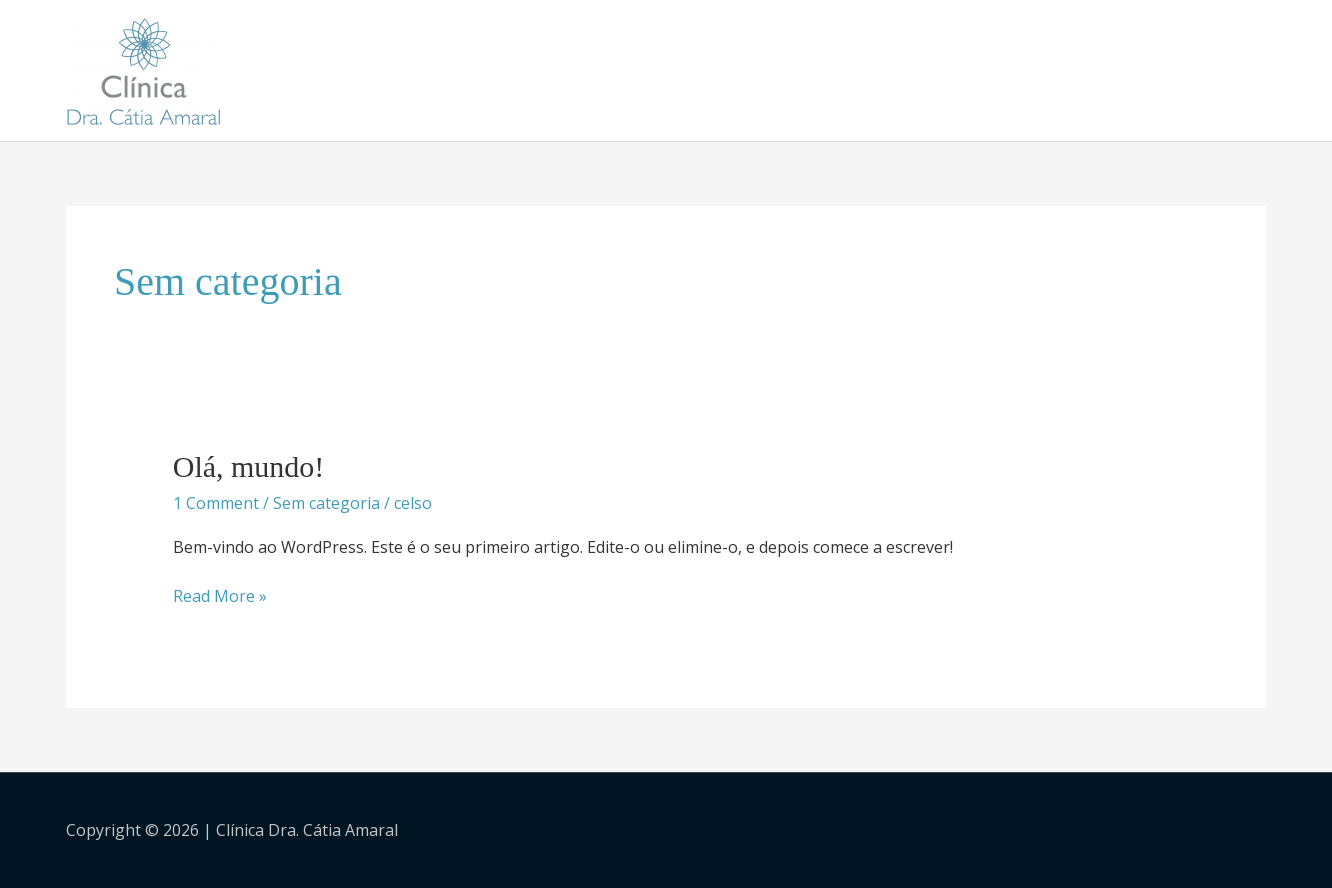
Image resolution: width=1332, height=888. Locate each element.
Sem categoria (326, 503)
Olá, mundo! (249, 466)
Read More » (220, 595)
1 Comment (216, 503)
